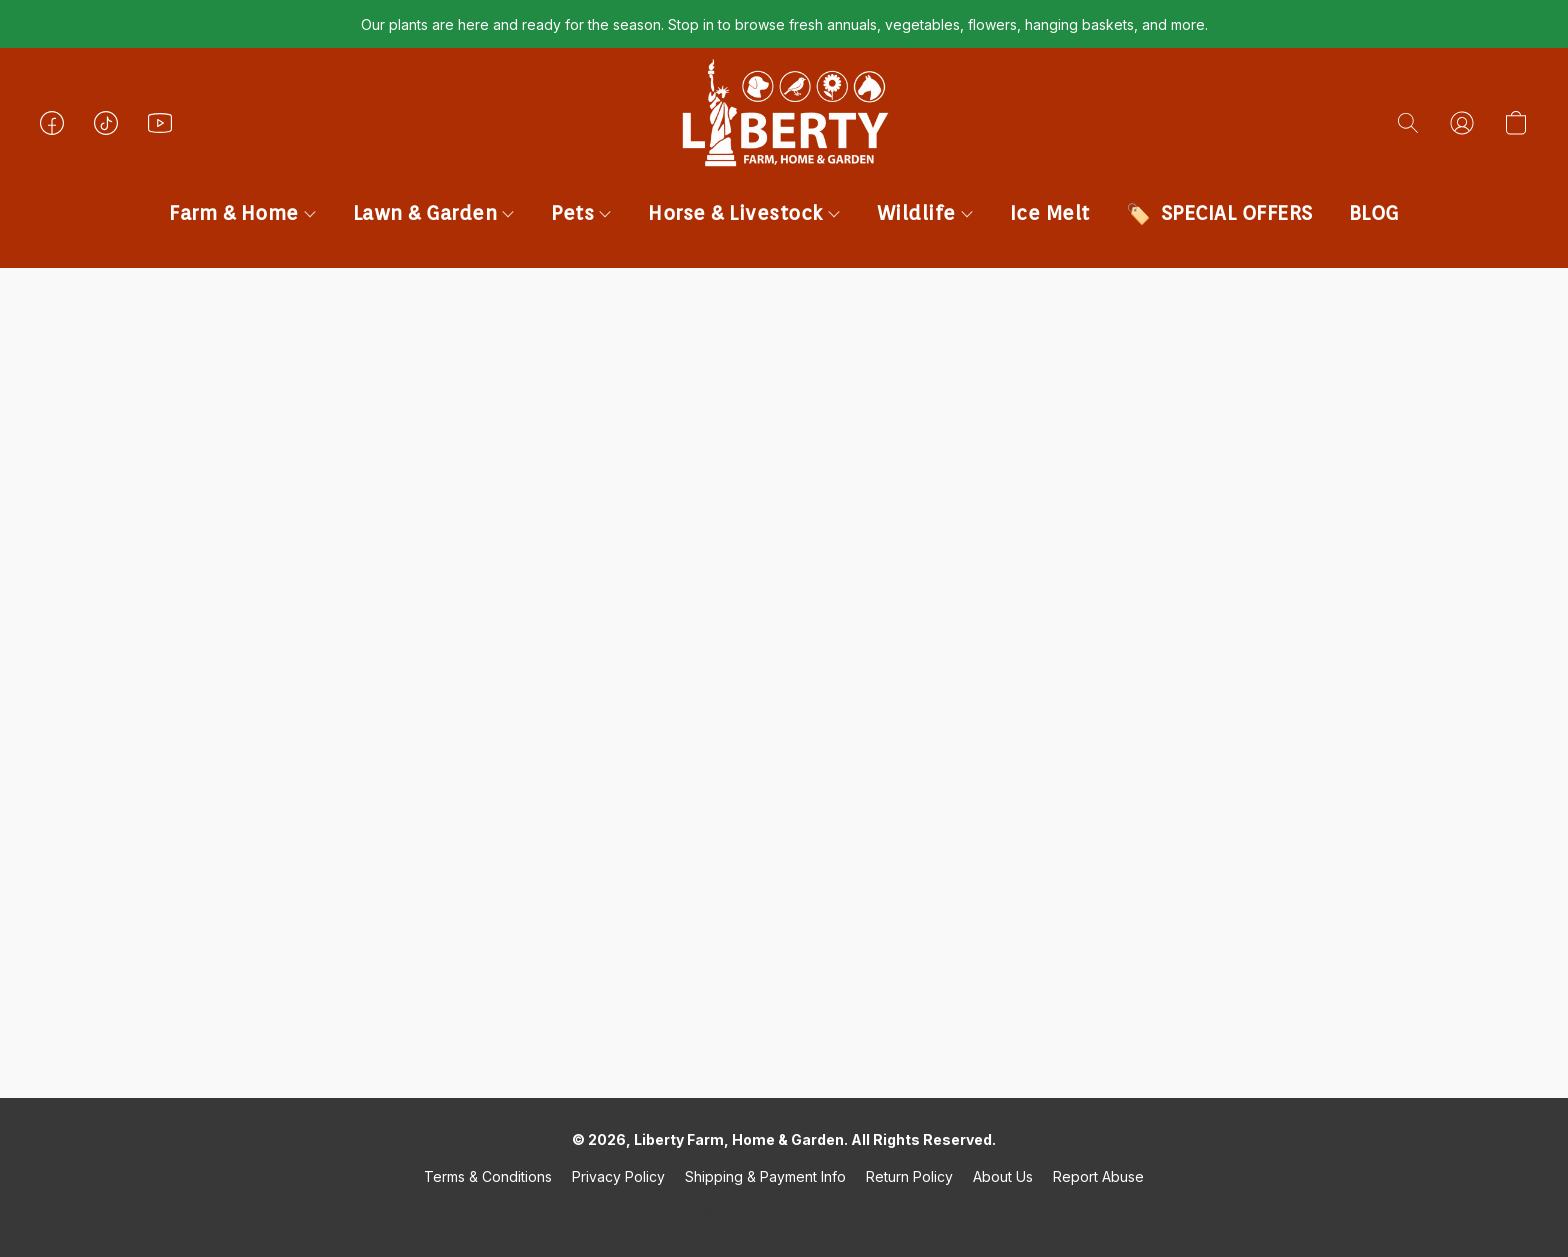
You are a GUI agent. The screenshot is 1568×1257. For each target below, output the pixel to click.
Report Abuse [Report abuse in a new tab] (1098, 1176)
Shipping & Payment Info (765, 1176)
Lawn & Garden (433, 213)
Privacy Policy (618, 1176)
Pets (581, 213)
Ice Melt (1050, 213)
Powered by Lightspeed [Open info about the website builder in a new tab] (784, 1213)
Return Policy (909, 1176)
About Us (1003, 1176)
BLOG (1374, 213)
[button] (784, 143)
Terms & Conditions (488, 1176)
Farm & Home (242, 213)
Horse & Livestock (743, 213)
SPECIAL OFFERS (1237, 213)
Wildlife (925, 213)
